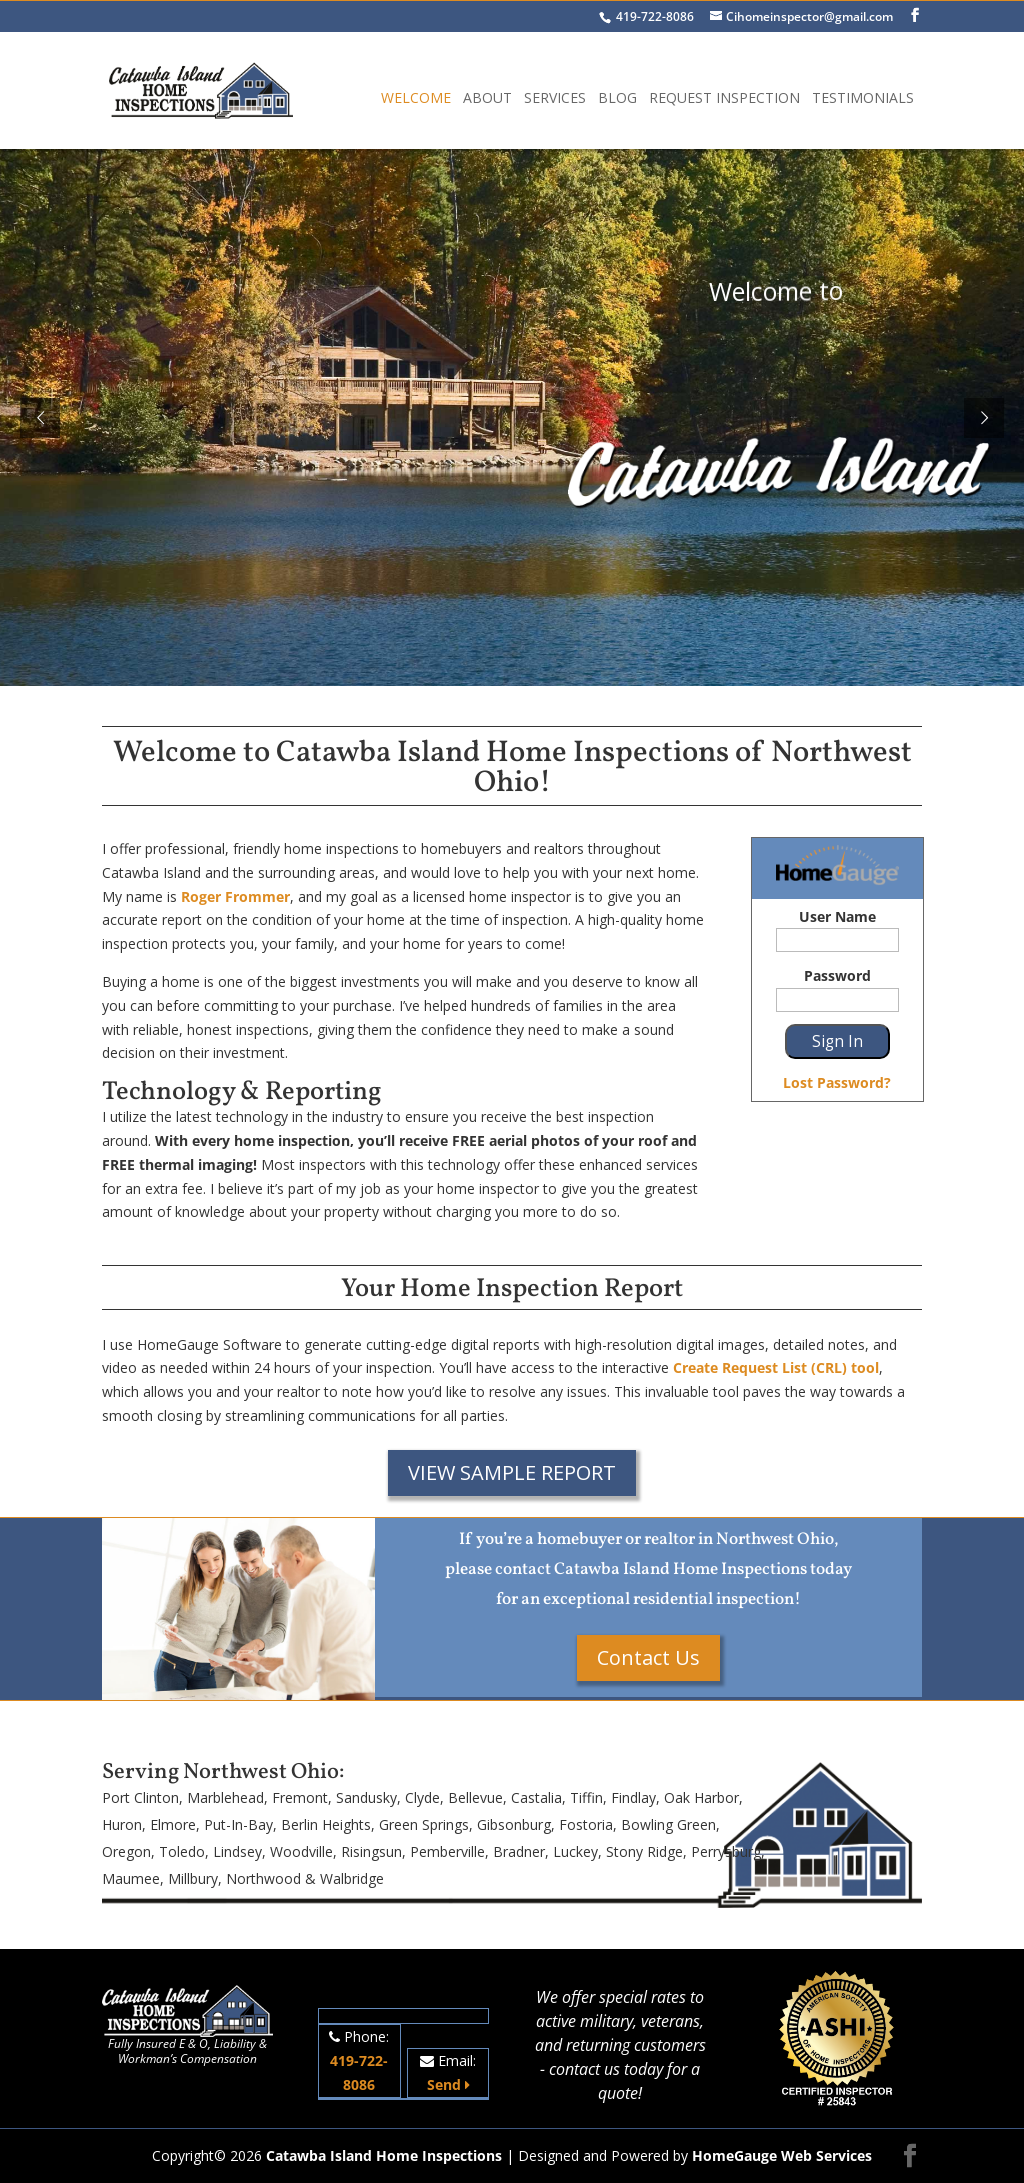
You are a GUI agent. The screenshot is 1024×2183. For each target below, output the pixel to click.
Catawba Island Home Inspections (384, 2155)
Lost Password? (837, 1082)
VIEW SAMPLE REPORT (512, 1472)
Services (555, 99)
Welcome (416, 99)
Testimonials (863, 99)
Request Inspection (724, 99)
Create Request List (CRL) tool (776, 1367)
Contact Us (648, 1657)
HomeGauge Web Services (782, 2155)
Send (448, 2084)
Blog (617, 99)
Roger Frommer (235, 896)
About (487, 99)
